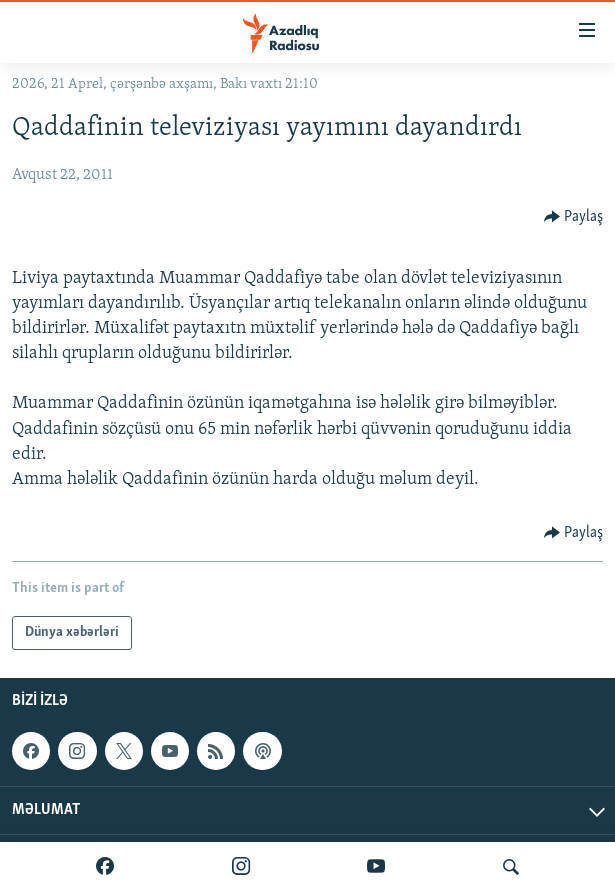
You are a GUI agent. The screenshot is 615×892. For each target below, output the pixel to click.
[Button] (574, 217)
